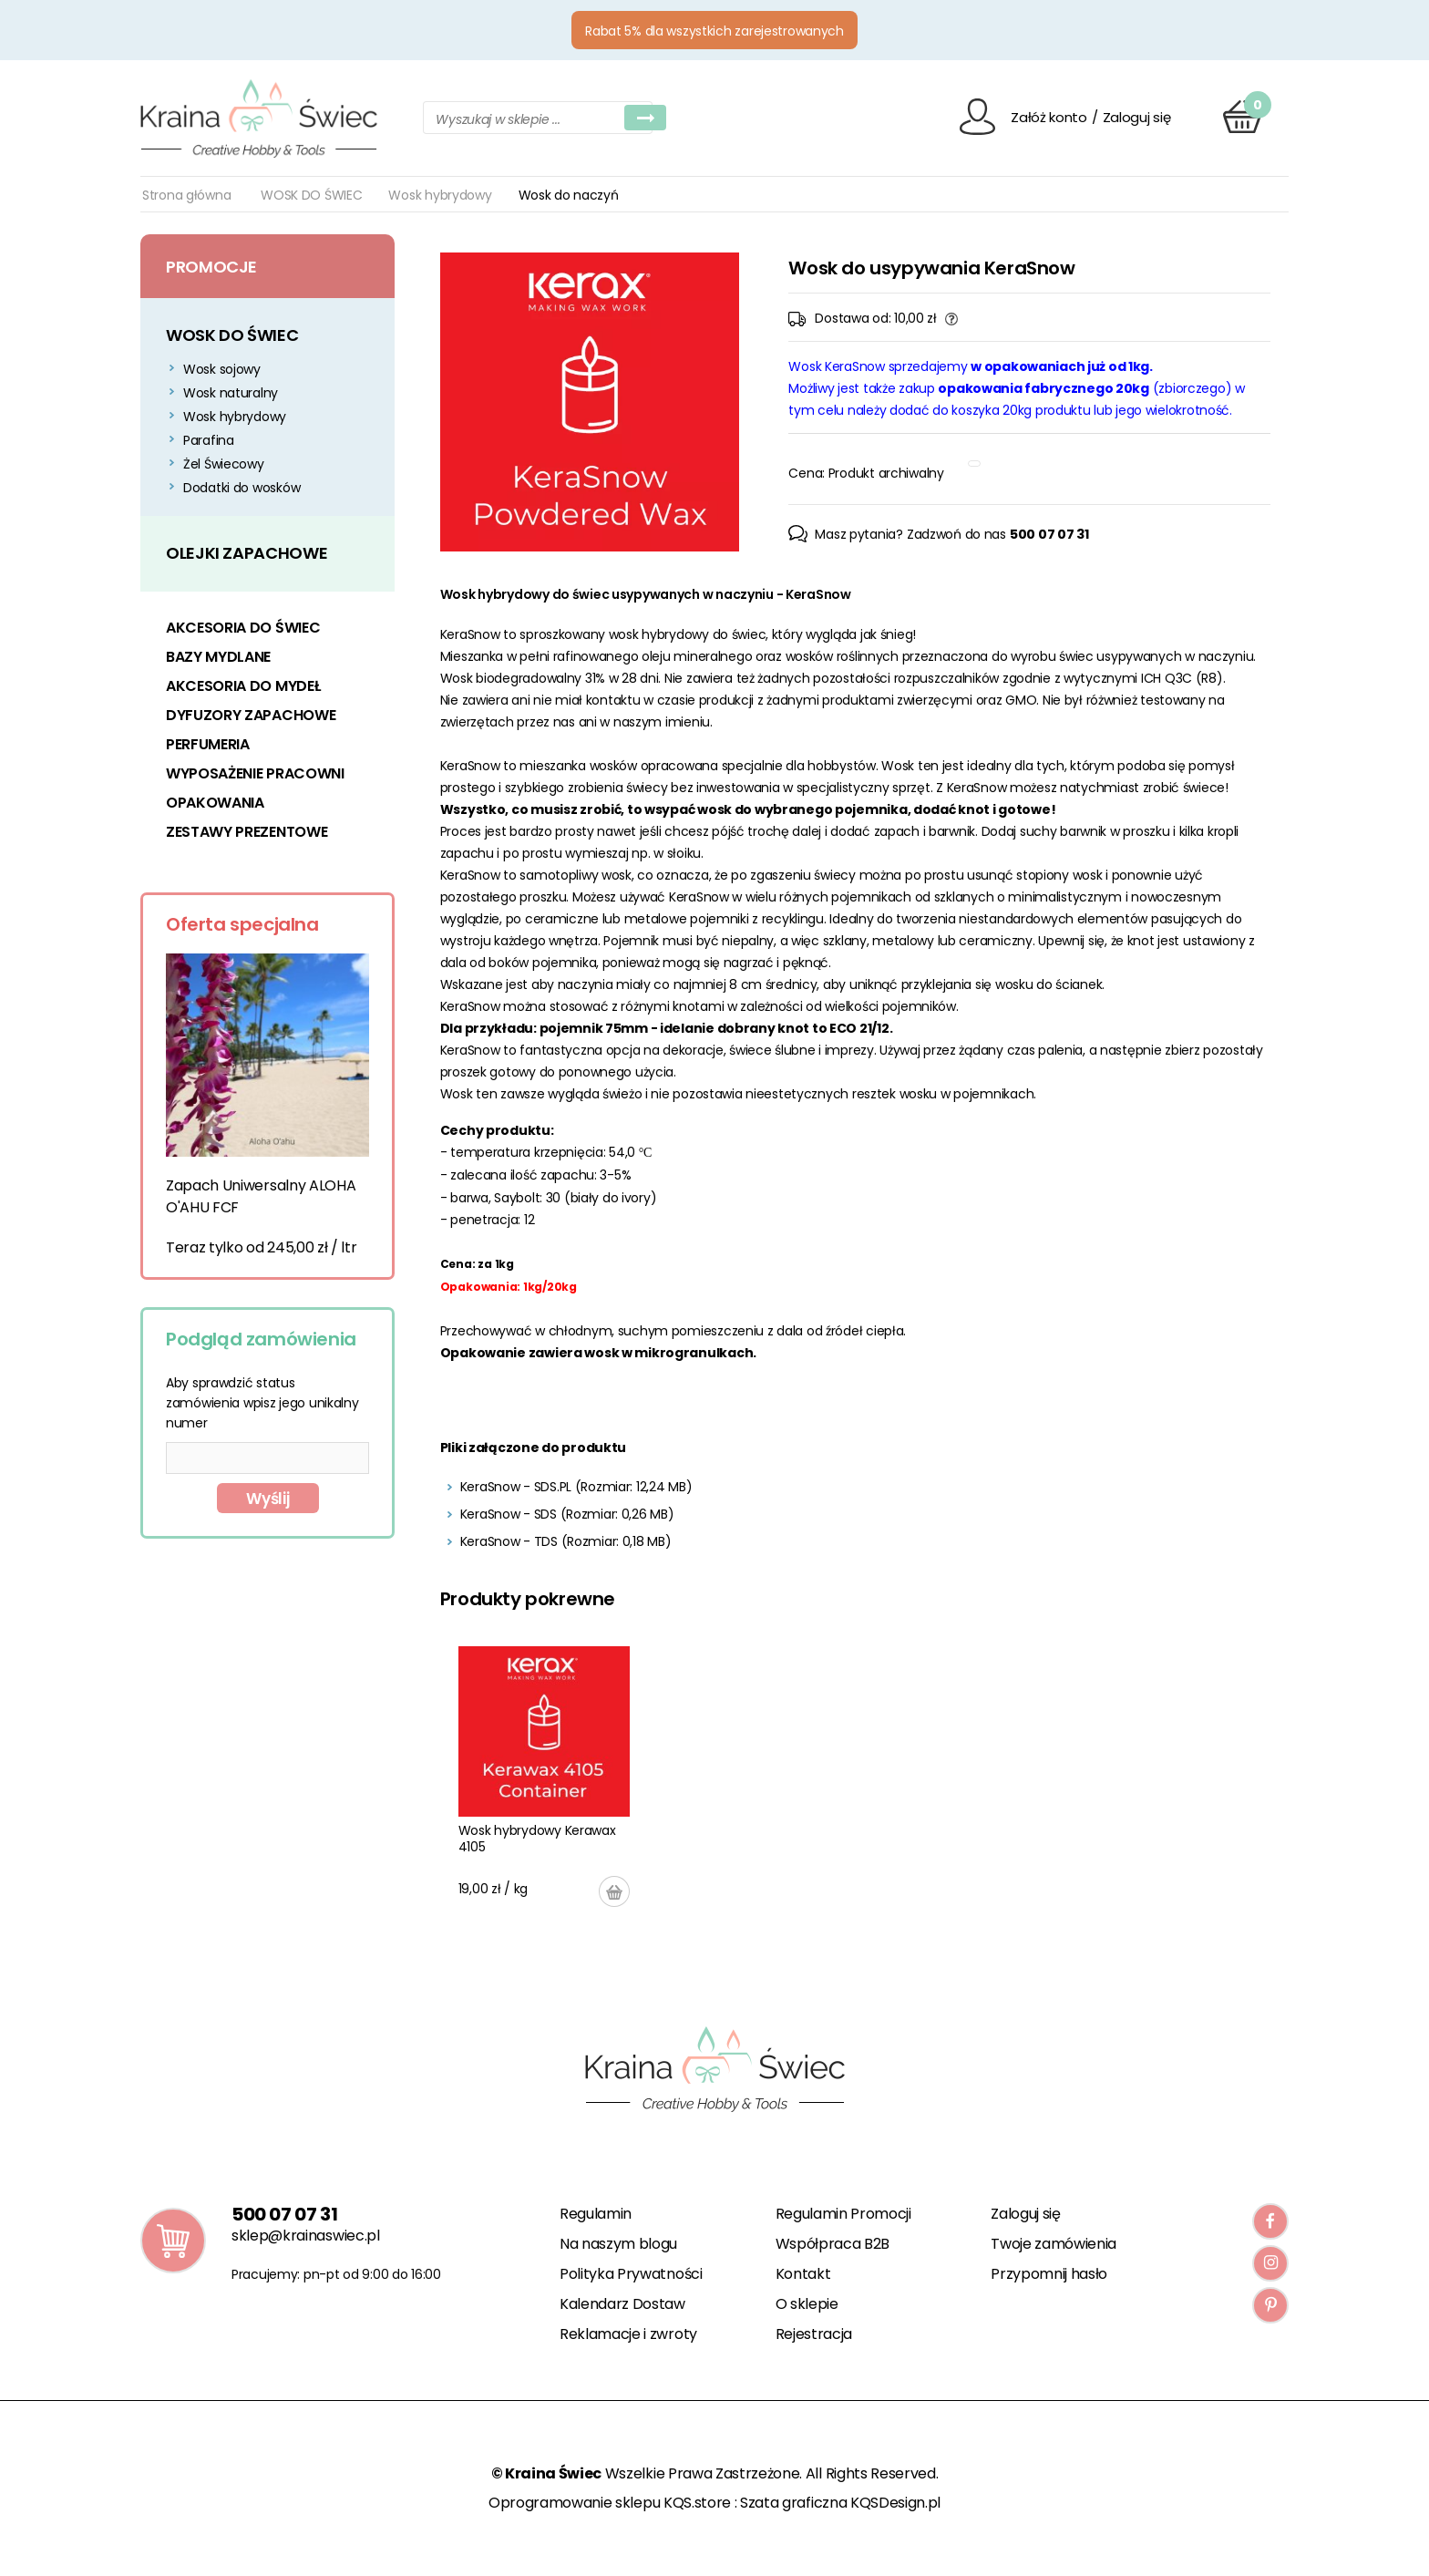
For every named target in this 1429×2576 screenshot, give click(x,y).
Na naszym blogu (618, 2243)
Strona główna (186, 195)
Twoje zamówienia (1053, 2243)
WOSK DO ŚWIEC (311, 195)
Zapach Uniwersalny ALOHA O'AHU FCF (260, 1196)
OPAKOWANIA (215, 802)
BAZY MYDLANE (218, 656)
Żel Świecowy (223, 464)
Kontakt (803, 2273)
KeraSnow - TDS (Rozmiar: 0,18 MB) (566, 1541)
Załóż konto (1049, 117)
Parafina (208, 440)
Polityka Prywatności (631, 2273)
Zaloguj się (1137, 117)
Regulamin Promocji (843, 2213)
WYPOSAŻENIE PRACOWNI (255, 773)
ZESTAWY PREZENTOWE (246, 831)
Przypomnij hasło (1049, 2273)
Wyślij (267, 1499)
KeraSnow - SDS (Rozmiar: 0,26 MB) (567, 1514)
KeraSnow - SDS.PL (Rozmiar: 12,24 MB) (576, 1487)
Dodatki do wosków (241, 488)
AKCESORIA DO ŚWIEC (243, 627)
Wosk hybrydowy (439, 195)
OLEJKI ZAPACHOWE (246, 552)
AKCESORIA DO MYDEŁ (243, 685)
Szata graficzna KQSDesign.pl (840, 2502)
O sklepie (807, 2303)
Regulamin (596, 2213)
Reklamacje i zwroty (628, 2334)
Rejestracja (814, 2334)
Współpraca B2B (833, 2243)
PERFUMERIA (208, 744)
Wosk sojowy (222, 369)
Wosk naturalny (230, 393)
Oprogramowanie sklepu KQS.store (609, 2502)
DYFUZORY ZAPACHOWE (250, 715)
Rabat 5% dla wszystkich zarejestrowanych (714, 31)
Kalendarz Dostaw (622, 2303)
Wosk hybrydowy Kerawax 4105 (537, 1838)
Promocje (211, 266)
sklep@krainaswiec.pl (305, 2235)
